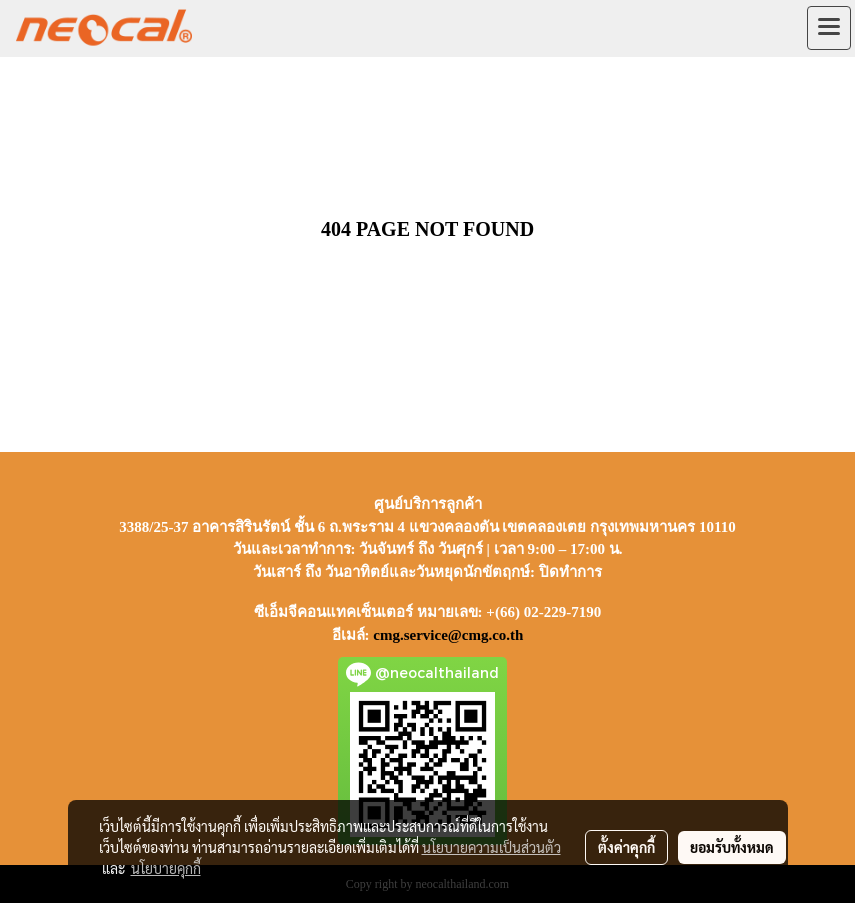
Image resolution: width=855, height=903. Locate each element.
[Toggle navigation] (829, 28)
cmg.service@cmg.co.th (448, 635)
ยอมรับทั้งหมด (732, 847)
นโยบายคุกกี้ (166, 868)
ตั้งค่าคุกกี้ (626, 847)
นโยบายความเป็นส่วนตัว (491, 847)
